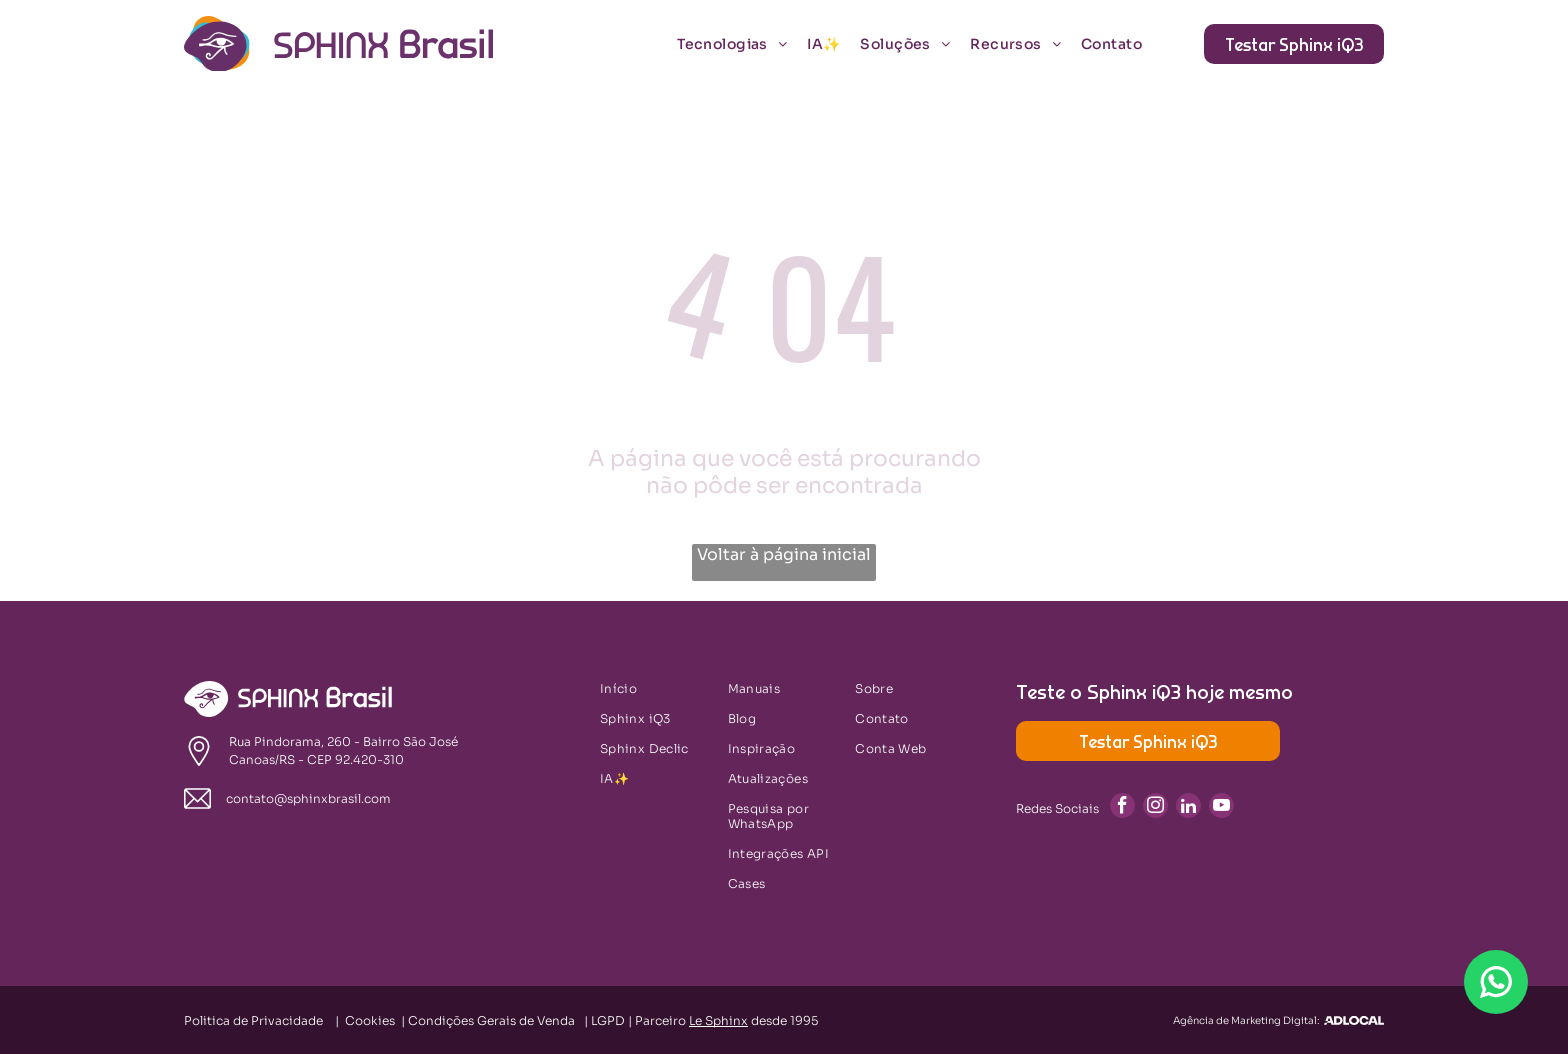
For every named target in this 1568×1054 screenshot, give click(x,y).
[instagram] (1155, 808)
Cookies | (376, 1020)
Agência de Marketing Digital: (1246, 1020)
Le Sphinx (718, 1020)
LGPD (608, 1020)
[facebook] (1122, 808)
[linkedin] (1188, 808)
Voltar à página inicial (784, 554)
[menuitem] (742, 43)
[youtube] (1221, 808)
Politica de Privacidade (253, 1020)
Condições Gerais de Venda (491, 1020)
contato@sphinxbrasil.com (308, 798)
